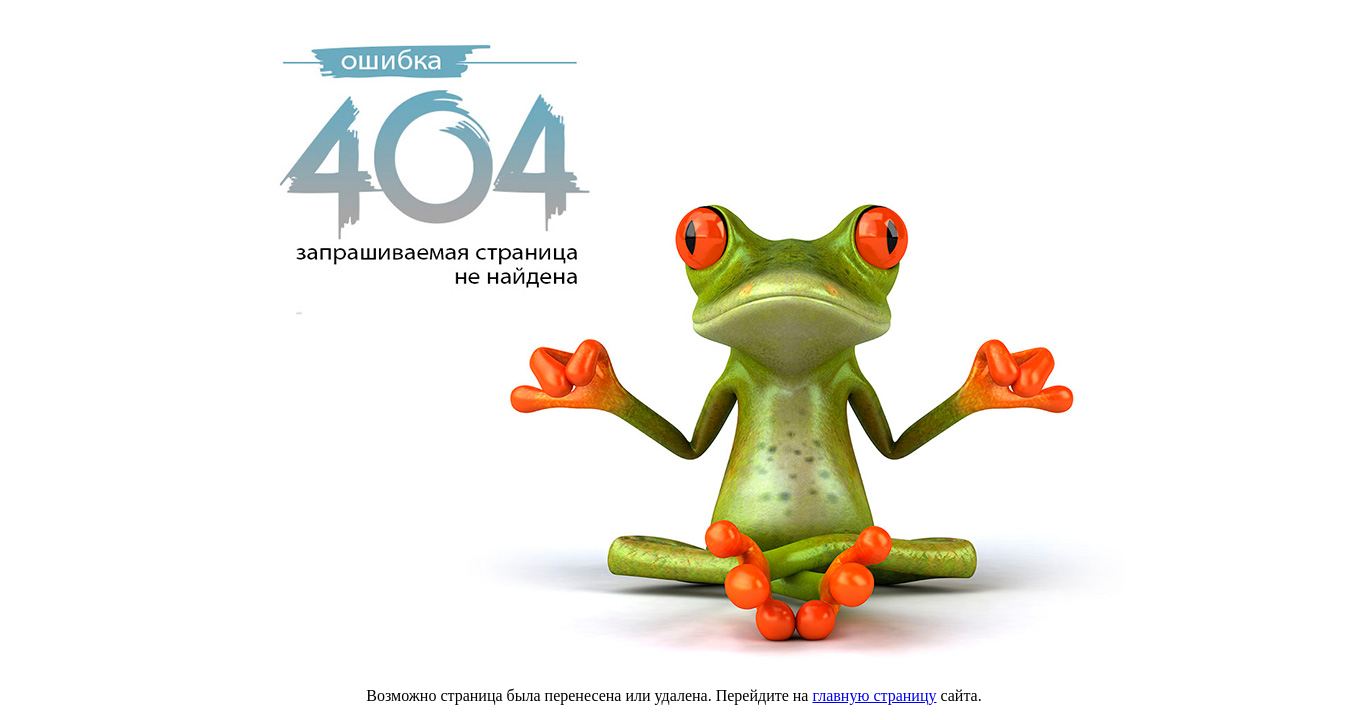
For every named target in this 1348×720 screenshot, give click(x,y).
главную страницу (874, 695)
